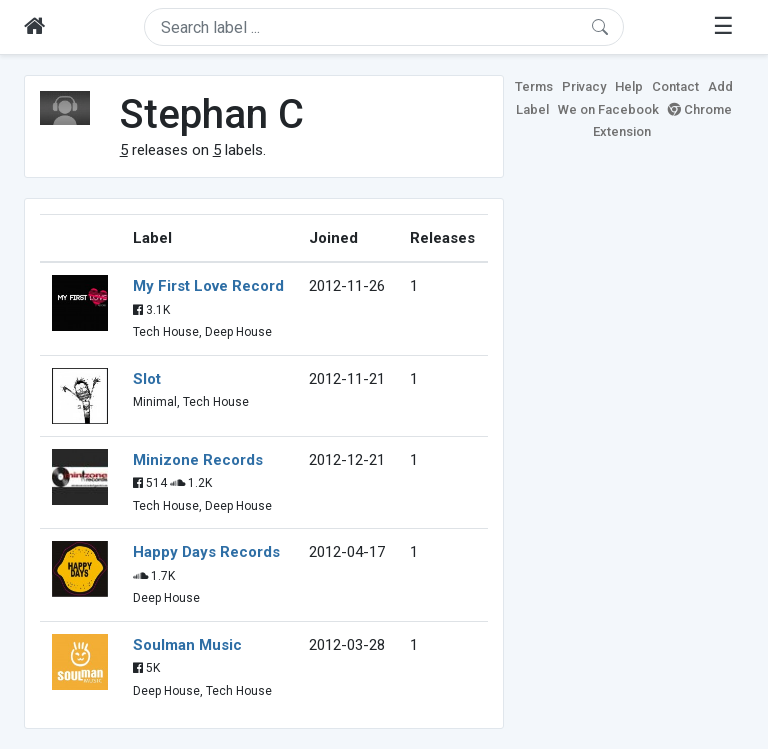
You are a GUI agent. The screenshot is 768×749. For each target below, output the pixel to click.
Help (629, 86)
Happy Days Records (206, 552)
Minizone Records (198, 460)
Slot (147, 379)
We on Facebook (608, 109)
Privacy (584, 86)
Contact (675, 86)
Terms (534, 86)
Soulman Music (187, 645)
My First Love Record (208, 286)
